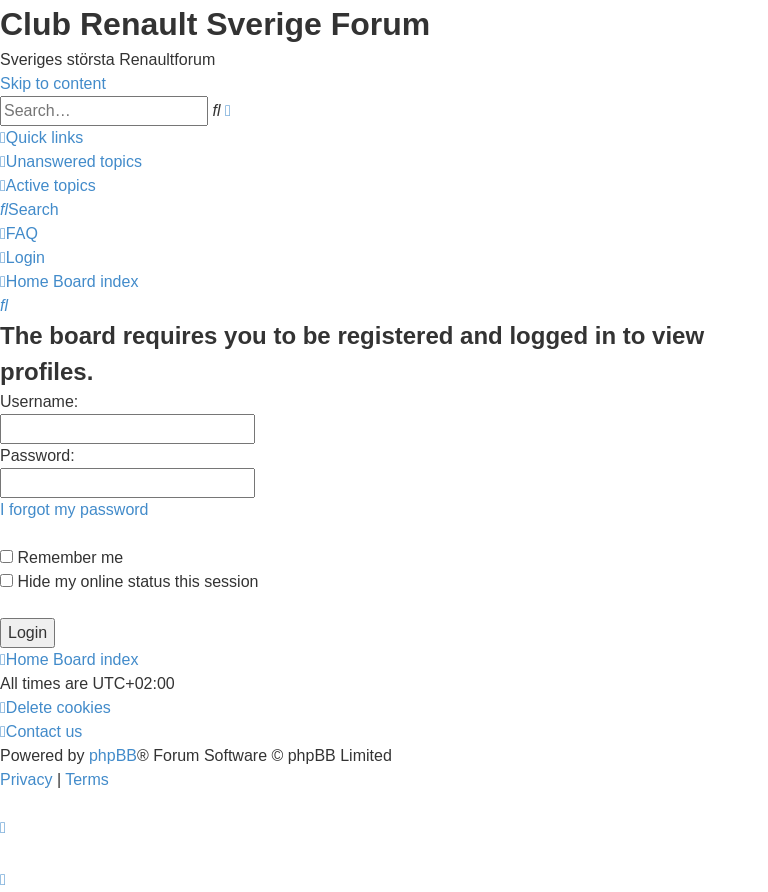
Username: (39, 401)
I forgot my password (74, 509)
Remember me (61, 557)
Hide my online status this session (129, 581)
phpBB (113, 755)
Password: (37, 455)
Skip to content (53, 83)
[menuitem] (71, 161)
